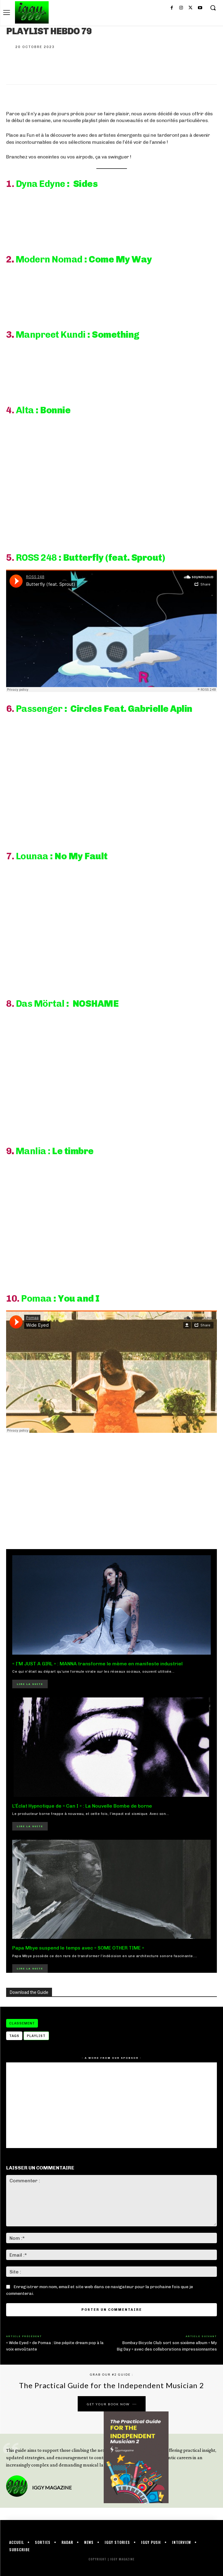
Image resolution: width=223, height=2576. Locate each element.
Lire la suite (30, 1684)
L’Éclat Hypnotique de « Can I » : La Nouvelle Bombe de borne (82, 1806)
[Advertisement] (111, 1490)
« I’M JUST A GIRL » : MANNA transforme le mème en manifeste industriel (97, 1664)
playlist (36, 2036)
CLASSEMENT (22, 2023)
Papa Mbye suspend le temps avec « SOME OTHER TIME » (78, 1948)
